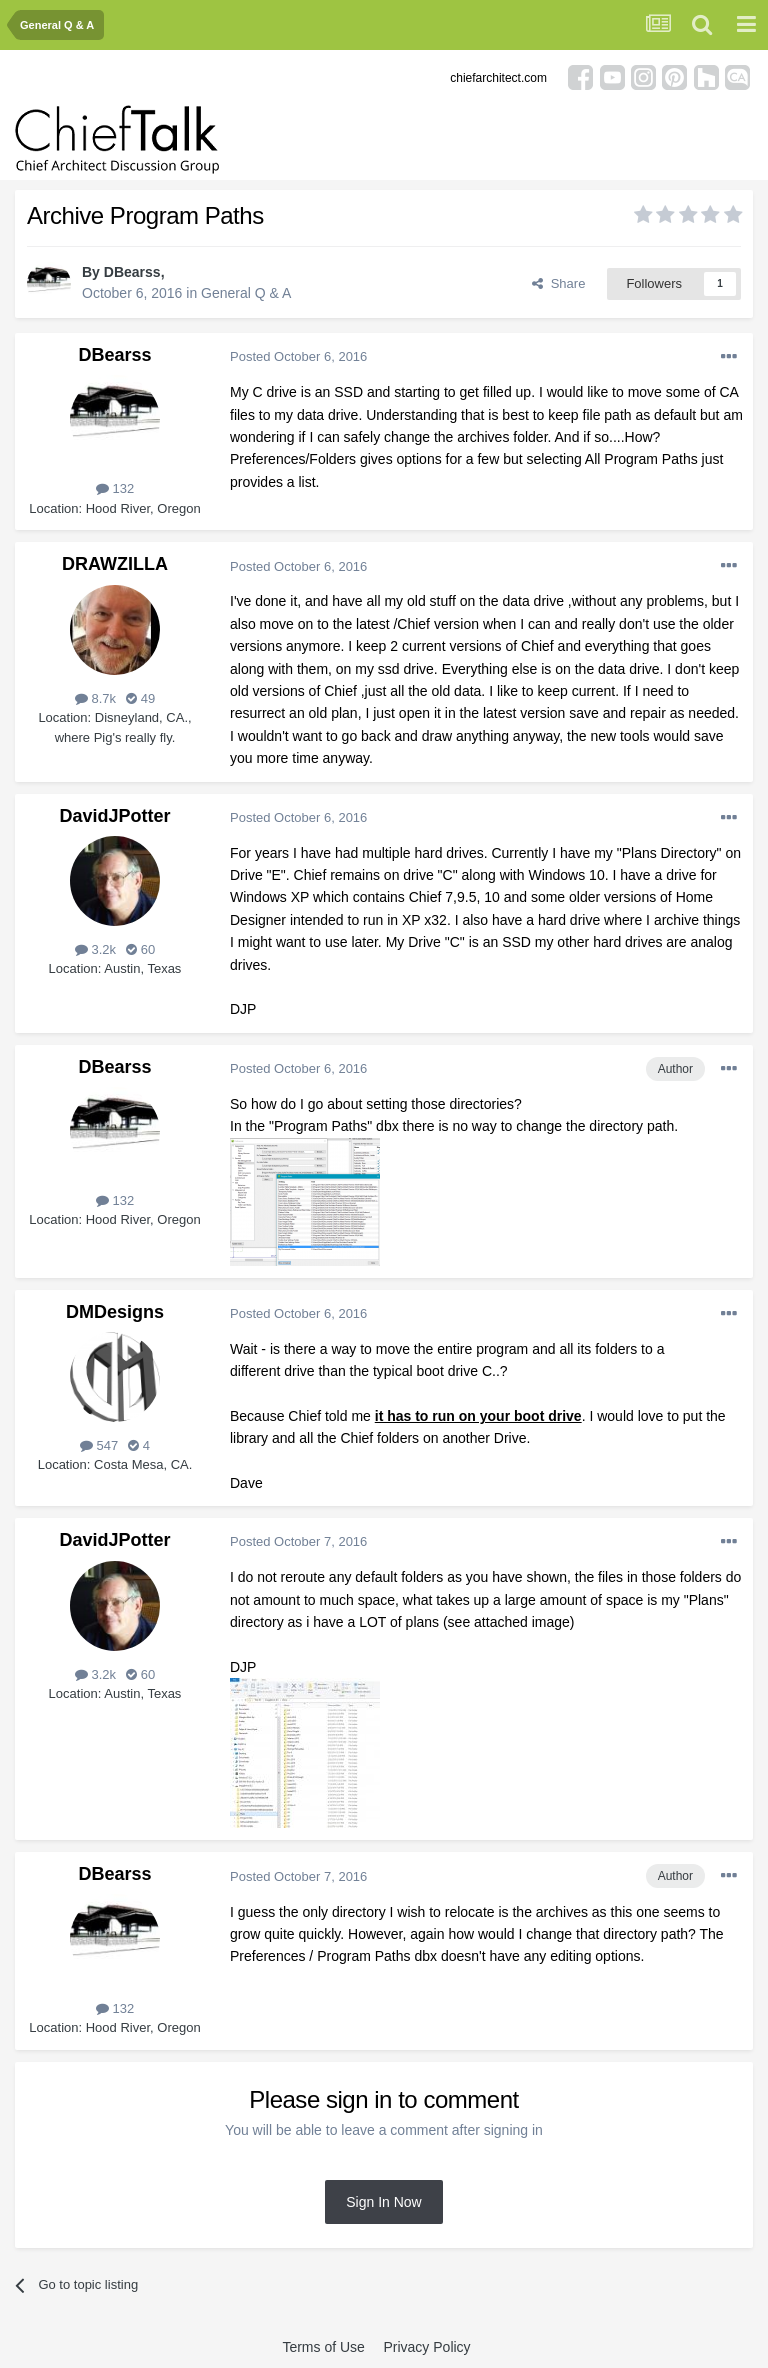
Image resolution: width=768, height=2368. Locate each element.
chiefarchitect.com (498, 78)
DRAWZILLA (115, 564)
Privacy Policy (426, 2347)
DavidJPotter (114, 816)
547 (99, 1445)
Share (558, 283)
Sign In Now (383, 2202)
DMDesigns (115, 1312)
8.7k (95, 698)
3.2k (95, 949)
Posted (298, 356)
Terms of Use (323, 2347)
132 (115, 488)
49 (140, 698)
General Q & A (246, 293)
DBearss (132, 272)
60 (140, 949)
